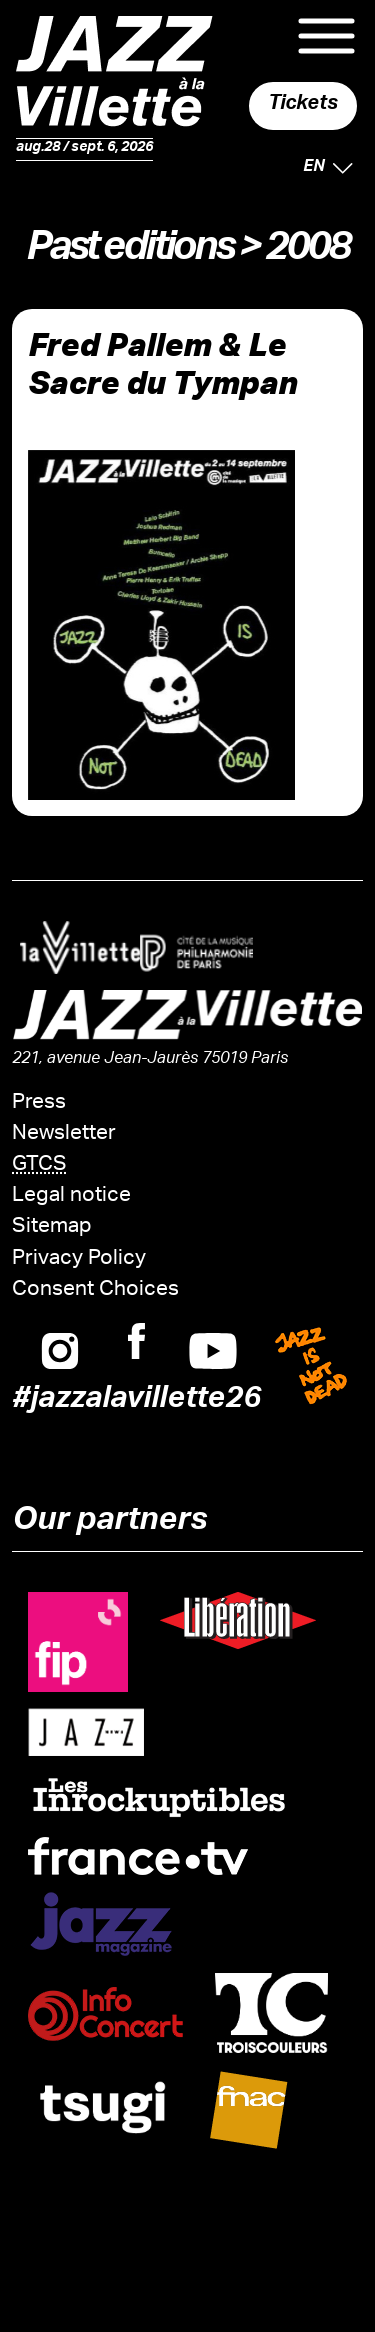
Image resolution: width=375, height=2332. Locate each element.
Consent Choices (95, 1290)
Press (39, 1103)
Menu (326, 36)
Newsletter (64, 1134)
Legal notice (71, 1196)
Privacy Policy (79, 1259)
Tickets (303, 106)
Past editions (129, 252)
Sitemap (52, 1227)
